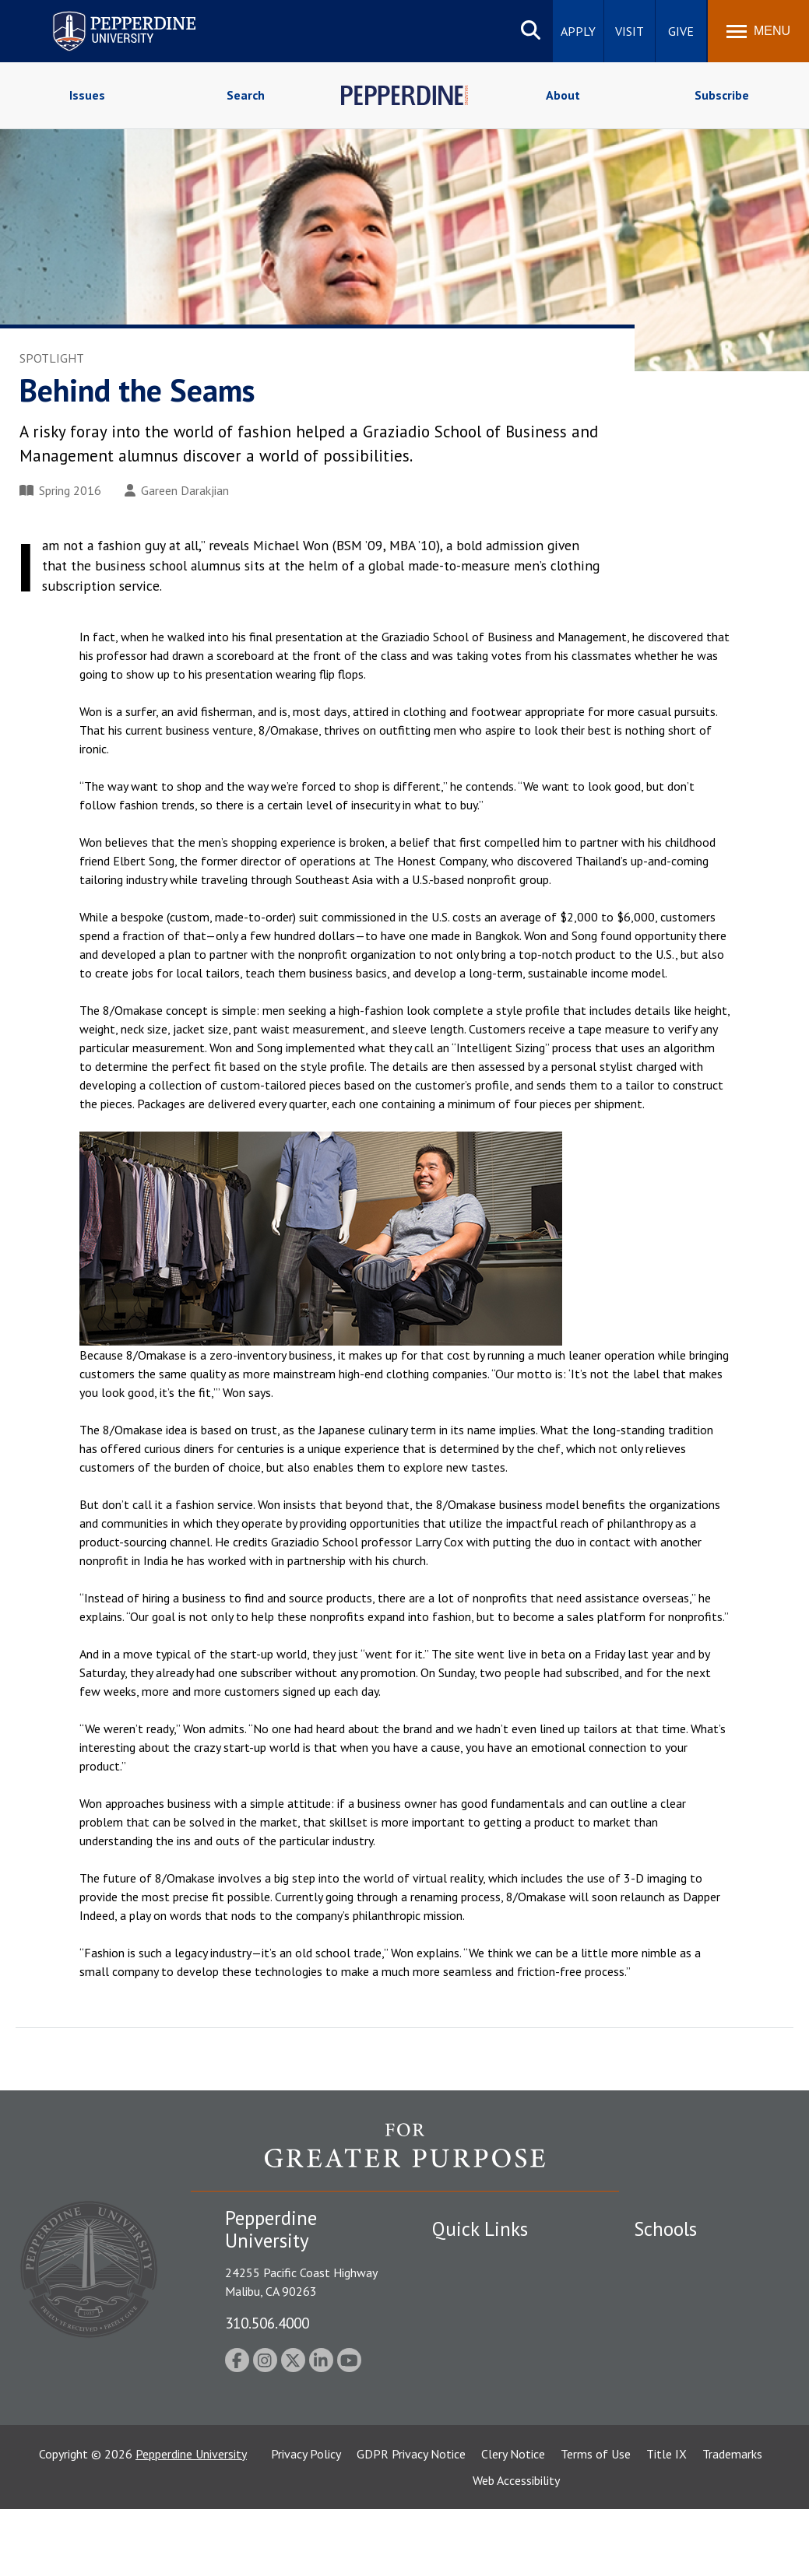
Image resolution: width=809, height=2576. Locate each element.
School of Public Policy (694, 2415)
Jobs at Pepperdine (480, 2339)
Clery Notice (513, 2521)
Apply (578, 31)
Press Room (463, 2420)
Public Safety (466, 2258)
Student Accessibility (486, 2285)
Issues (87, 95)
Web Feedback (469, 2447)
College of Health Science (702, 2442)
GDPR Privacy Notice (411, 2521)
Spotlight (51, 358)
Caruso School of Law (692, 2285)
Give (681, 31)
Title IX (666, 2521)
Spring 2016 (60, 490)
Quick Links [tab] (480, 2228)
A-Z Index (457, 2394)
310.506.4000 (267, 2322)
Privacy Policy (306, 2521)
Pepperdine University (191, 2521)
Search (246, 95)
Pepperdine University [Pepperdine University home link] (105, 14)
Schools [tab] (665, 2228)
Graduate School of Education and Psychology (702, 2364)
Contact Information (486, 2366)
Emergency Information (493, 2312)
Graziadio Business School (701, 2312)
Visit (629, 31)
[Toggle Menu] (758, 31)
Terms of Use (596, 2521)
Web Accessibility (516, 2547)
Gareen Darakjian (177, 490)
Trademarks (732, 2521)
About (563, 95)
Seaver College (673, 2258)
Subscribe (722, 95)
